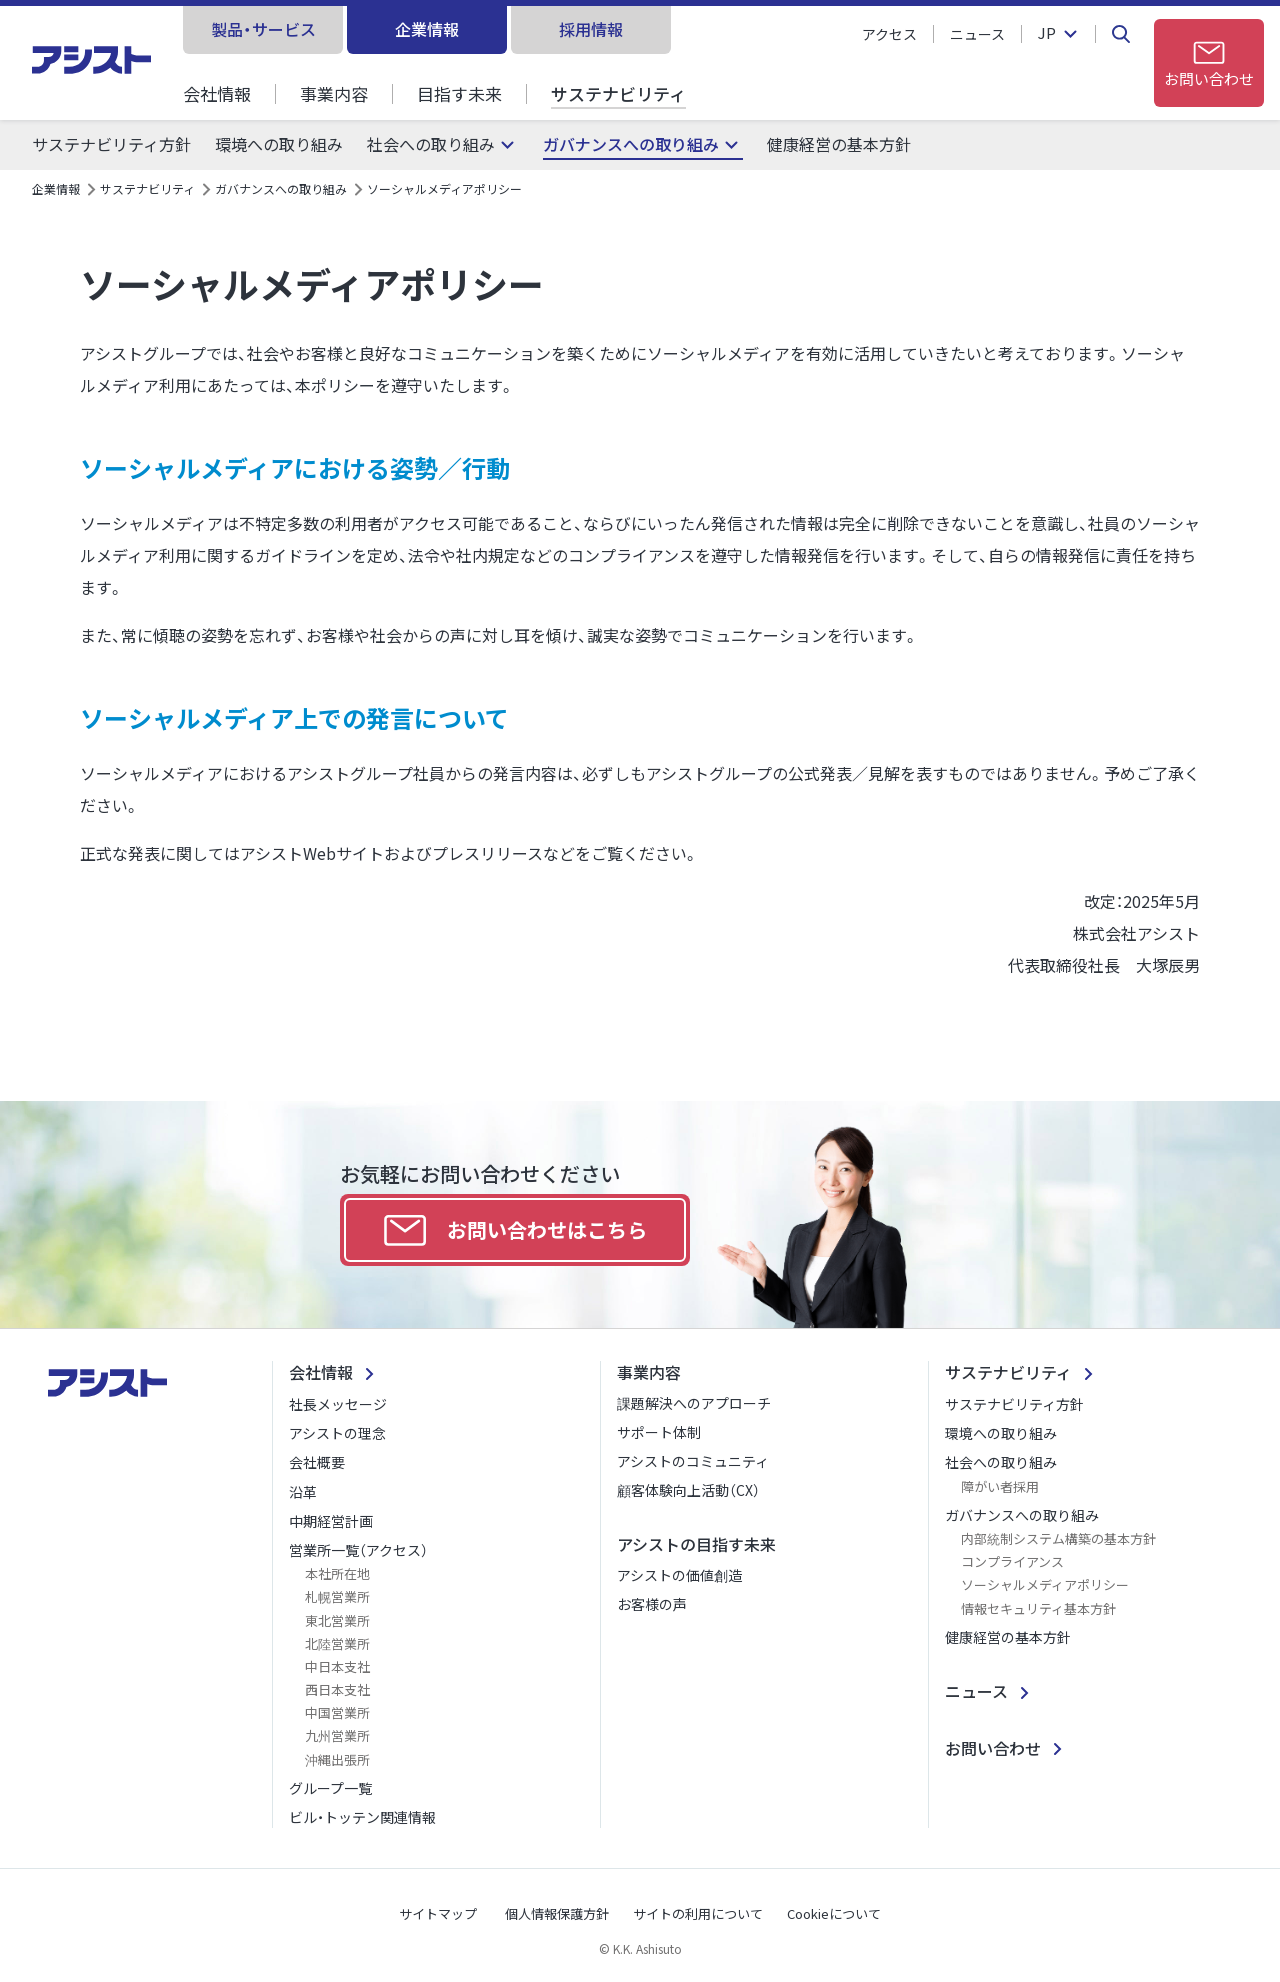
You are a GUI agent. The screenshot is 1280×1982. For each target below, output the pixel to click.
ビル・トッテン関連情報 (362, 1817)
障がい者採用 (1000, 1486)
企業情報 (427, 29)
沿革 (303, 1492)
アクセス (889, 34)
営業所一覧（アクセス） (358, 1550)
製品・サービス (263, 29)
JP (1047, 34)
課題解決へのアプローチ (694, 1403)
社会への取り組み (431, 144)
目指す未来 (459, 93)
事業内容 (334, 93)
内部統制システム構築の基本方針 (1058, 1538)
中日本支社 (337, 1666)
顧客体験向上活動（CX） (688, 1490)
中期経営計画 (331, 1521)
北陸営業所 (337, 1643)
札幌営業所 (337, 1596)
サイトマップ (438, 1913)
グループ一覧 (330, 1788)
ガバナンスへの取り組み (631, 144)
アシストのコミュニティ (693, 1461)
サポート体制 (659, 1432)
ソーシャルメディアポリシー (1045, 1584)
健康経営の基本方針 (839, 144)
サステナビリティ (618, 93)
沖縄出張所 (337, 1759)
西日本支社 (337, 1689)
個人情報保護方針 (557, 1913)
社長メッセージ (338, 1404)
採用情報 (591, 29)
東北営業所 (337, 1620)
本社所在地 (337, 1573)
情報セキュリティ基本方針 (1038, 1608)
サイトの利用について (698, 1913)
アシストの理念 (337, 1433)
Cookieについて (834, 1913)
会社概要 (317, 1462)
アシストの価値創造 (679, 1575)
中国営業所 (337, 1712)
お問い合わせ (993, 1748)
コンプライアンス (1012, 1561)
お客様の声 (652, 1604)
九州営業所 (337, 1735)
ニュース (977, 34)
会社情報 (217, 93)
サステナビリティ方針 (111, 144)
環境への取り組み (279, 144)
